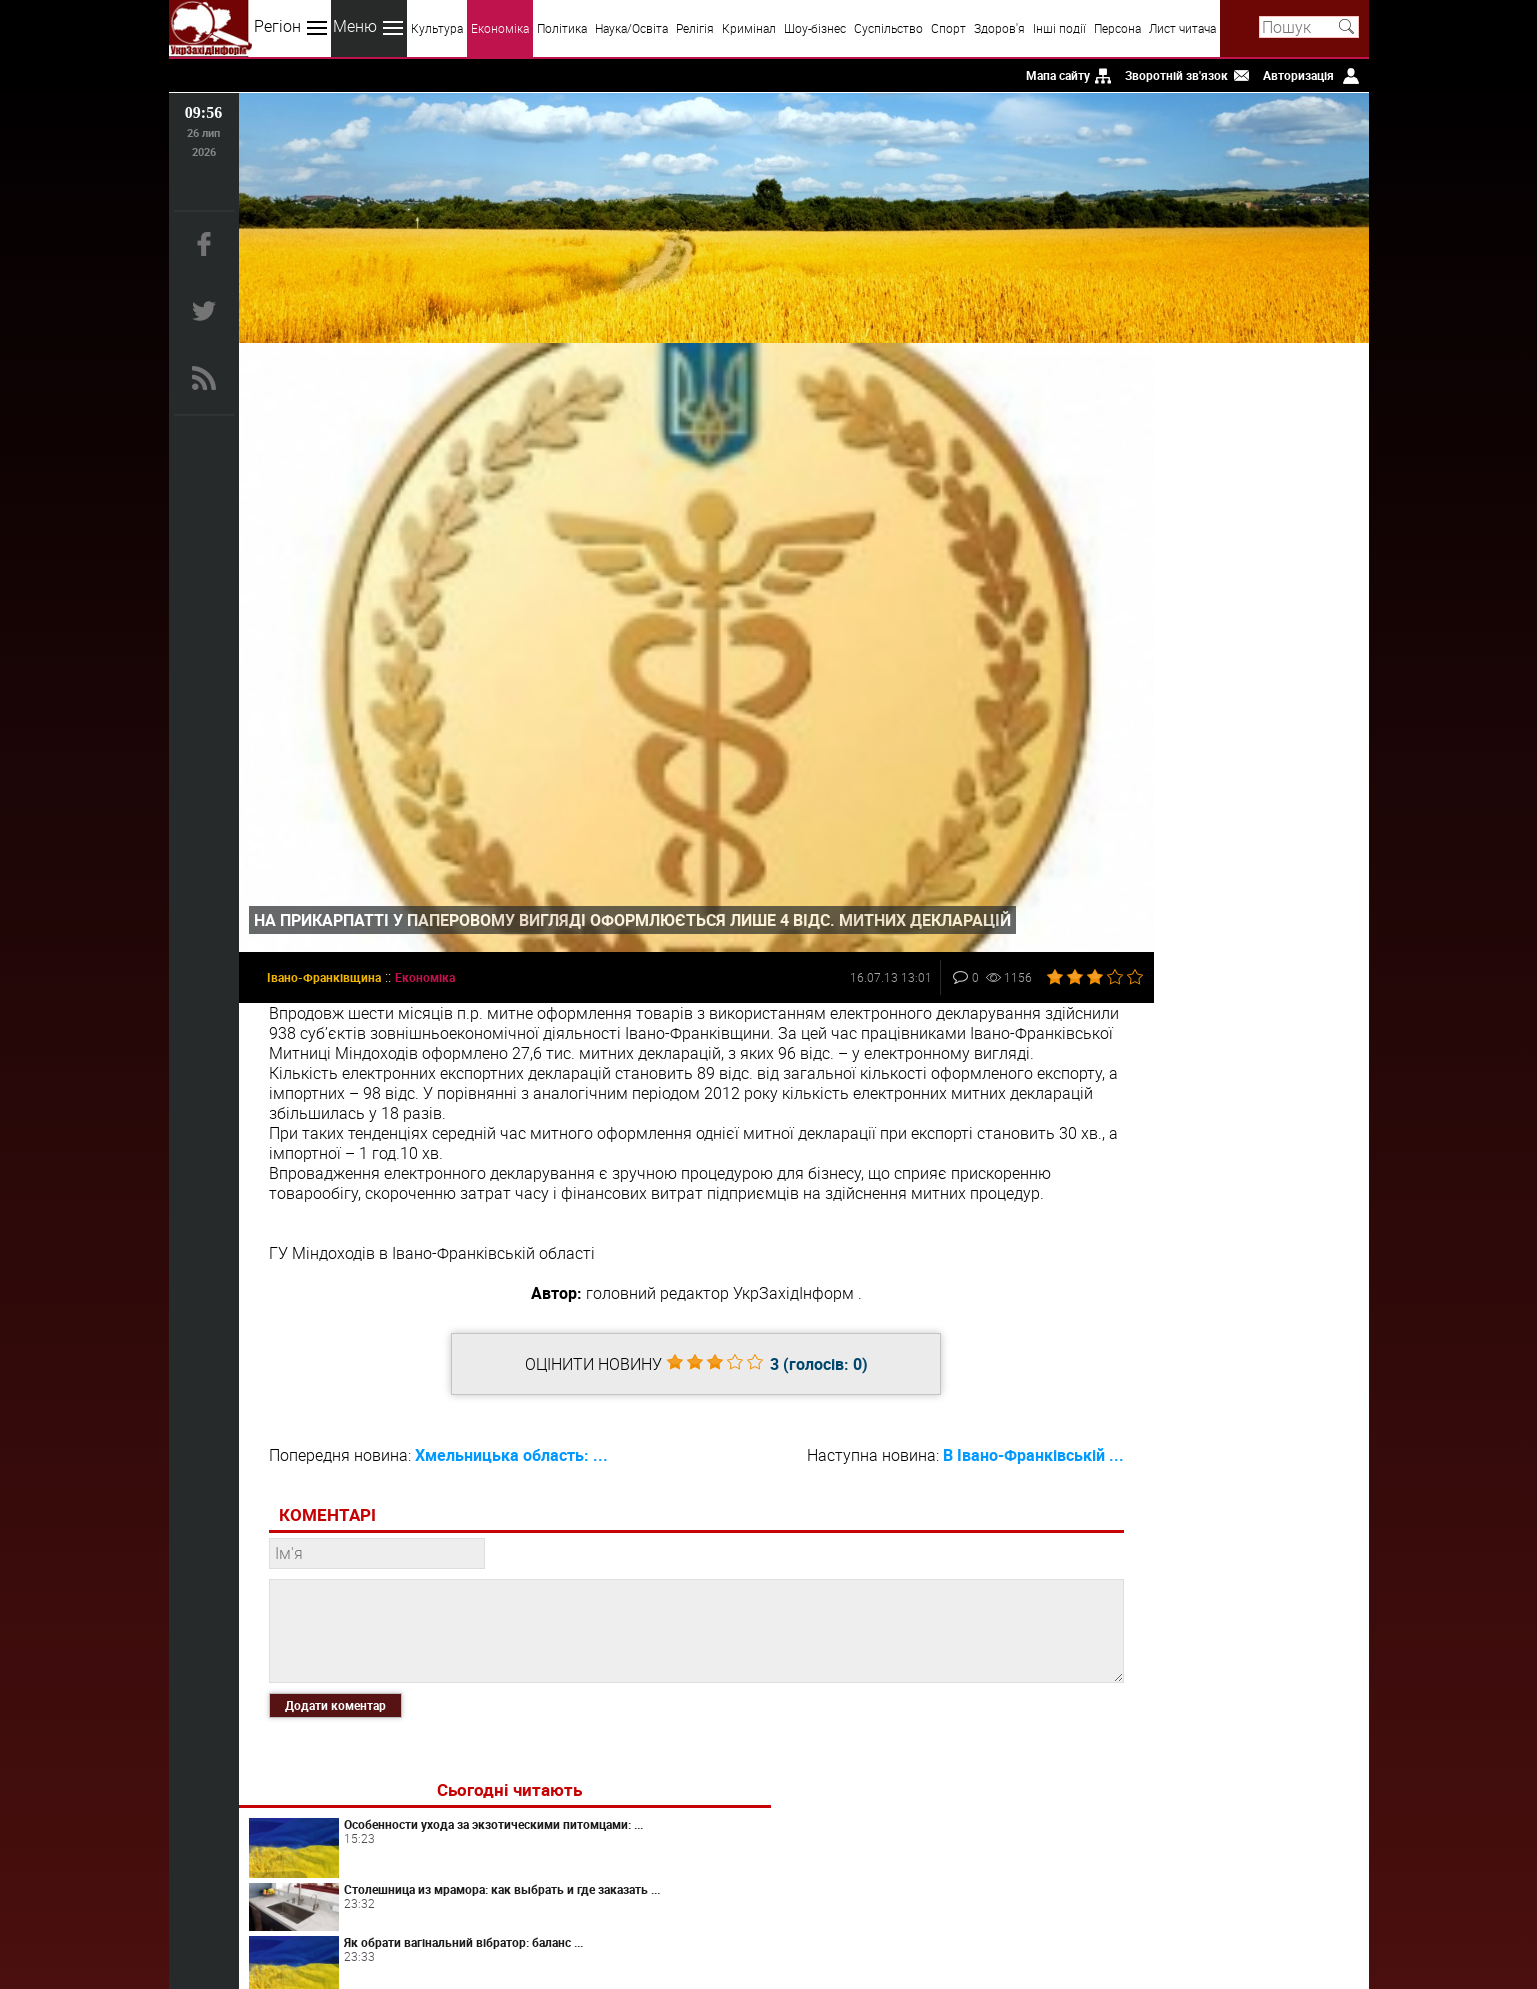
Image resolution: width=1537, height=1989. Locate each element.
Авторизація (1298, 75)
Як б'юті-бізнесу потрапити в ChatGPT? (1266, 824)
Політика (562, 28)
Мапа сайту (1058, 75)
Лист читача (1182, 28)
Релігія (695, 28)
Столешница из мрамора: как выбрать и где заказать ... (1267, 483)
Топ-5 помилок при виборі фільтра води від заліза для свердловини (1263, 944)
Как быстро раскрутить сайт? (1251, 602)
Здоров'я (999, 28)
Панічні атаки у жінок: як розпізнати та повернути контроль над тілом (1255, 1198)
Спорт (948, 28)
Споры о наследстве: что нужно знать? (1255, 666)
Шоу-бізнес (815, 28)
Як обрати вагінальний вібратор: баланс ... (1248, 537)
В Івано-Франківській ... (944, 1436)
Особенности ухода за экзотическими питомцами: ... (1263, 425)
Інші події (1059, 28)
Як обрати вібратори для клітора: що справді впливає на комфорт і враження (1266, 1088)
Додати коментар (335, 1685)
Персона (1117, 28)
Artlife (1234, 1029)
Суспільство (888, 28)
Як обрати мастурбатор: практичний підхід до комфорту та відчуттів (1252, 884)
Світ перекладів (1234, 772)
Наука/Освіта (631, 28)
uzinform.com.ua (764, 1915)
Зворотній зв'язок (1176, 75)
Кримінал (749, 28)
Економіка (500, 28)
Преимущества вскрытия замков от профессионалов (1262, 1141)
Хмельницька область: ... (511, 1436)
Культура (437, 28)
